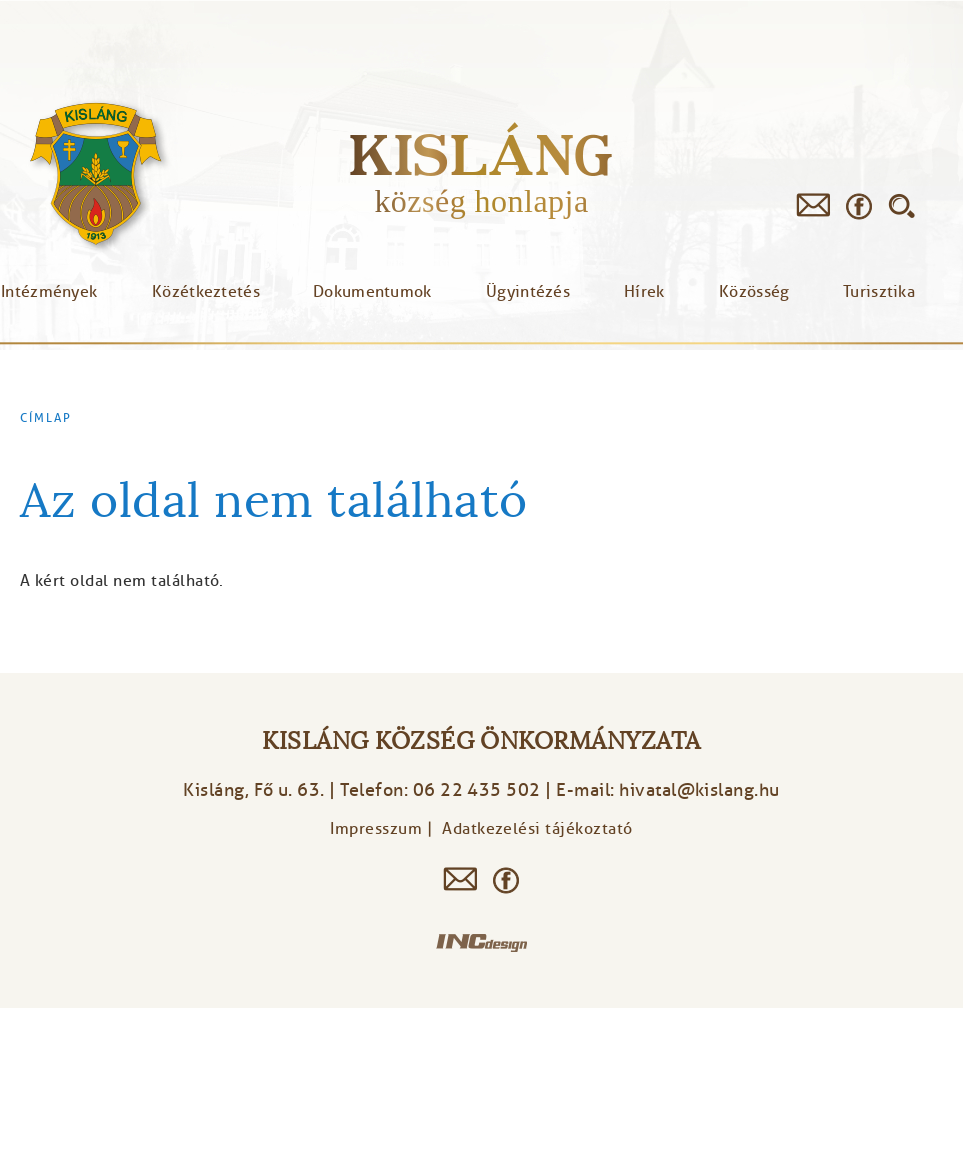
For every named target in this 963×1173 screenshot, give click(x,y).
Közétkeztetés (206, 292)
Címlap (46, 418)
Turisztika (879, 292)
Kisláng (481, 154)
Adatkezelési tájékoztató (537, 829)
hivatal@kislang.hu (699, 790)
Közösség (754, 292)
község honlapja (481, 201)
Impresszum (376, 829)
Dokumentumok (372, 292)
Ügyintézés (528, 292)
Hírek (644, 292)
